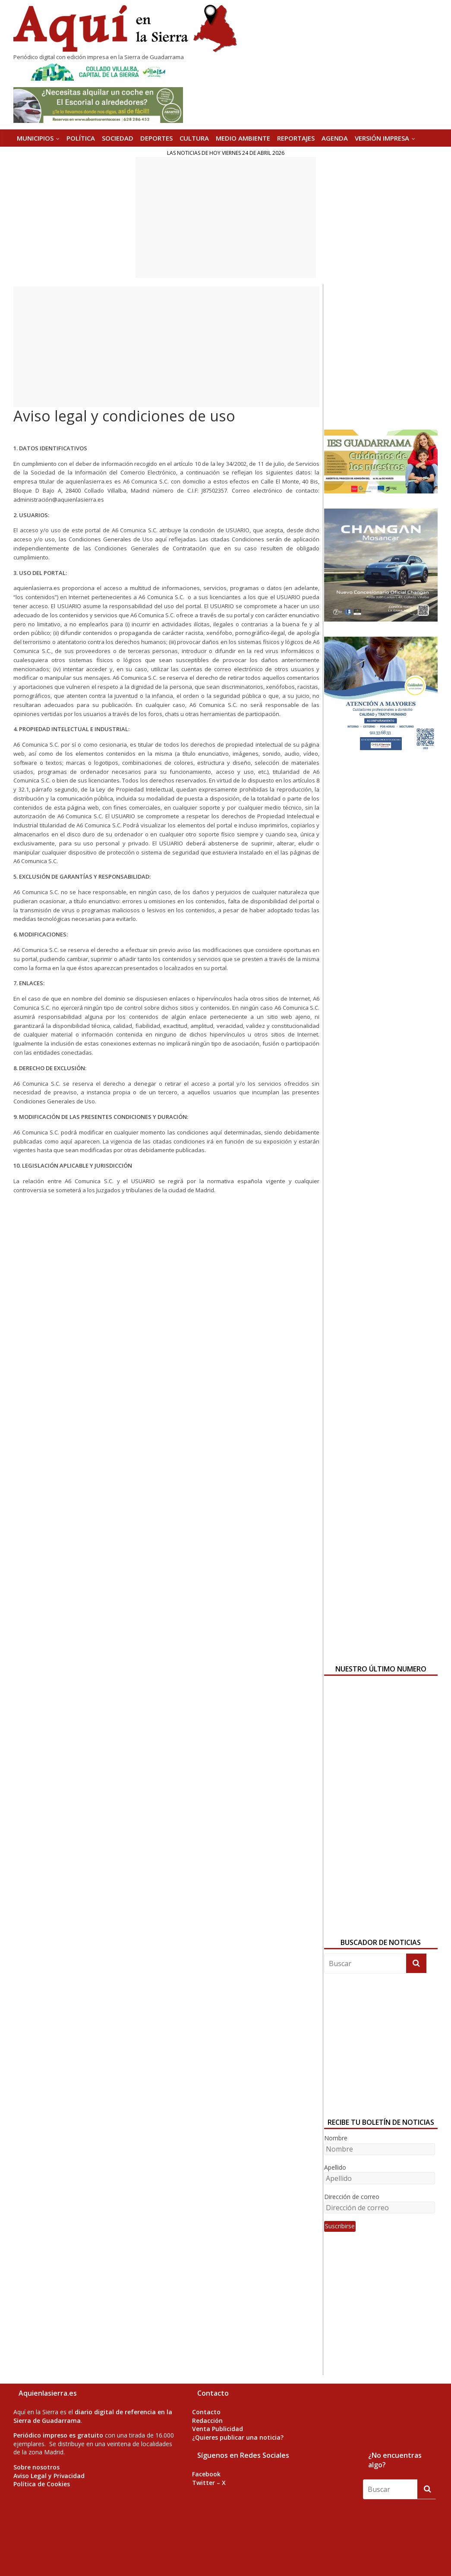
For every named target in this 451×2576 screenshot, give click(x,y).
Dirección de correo (351, 2197)
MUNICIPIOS (35, 138)
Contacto (206, 2412)
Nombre (335, 2138)
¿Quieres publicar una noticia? (238, 2437)
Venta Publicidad (217, 2429)
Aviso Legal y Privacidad (49, 2476)
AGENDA (335, 138)
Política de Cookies (41, 2484)
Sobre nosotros (36, 2467)
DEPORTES (156, 138)
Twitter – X (209, 2483)
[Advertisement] (226, 217)
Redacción (207, 2420)
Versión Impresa (382, 138)
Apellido (335, 2167)
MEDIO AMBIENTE (243, 138)
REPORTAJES (296, 138)
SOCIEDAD (117, 138)
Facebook (206, 2474)
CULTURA (194, 138)
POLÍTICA (80, 138)
